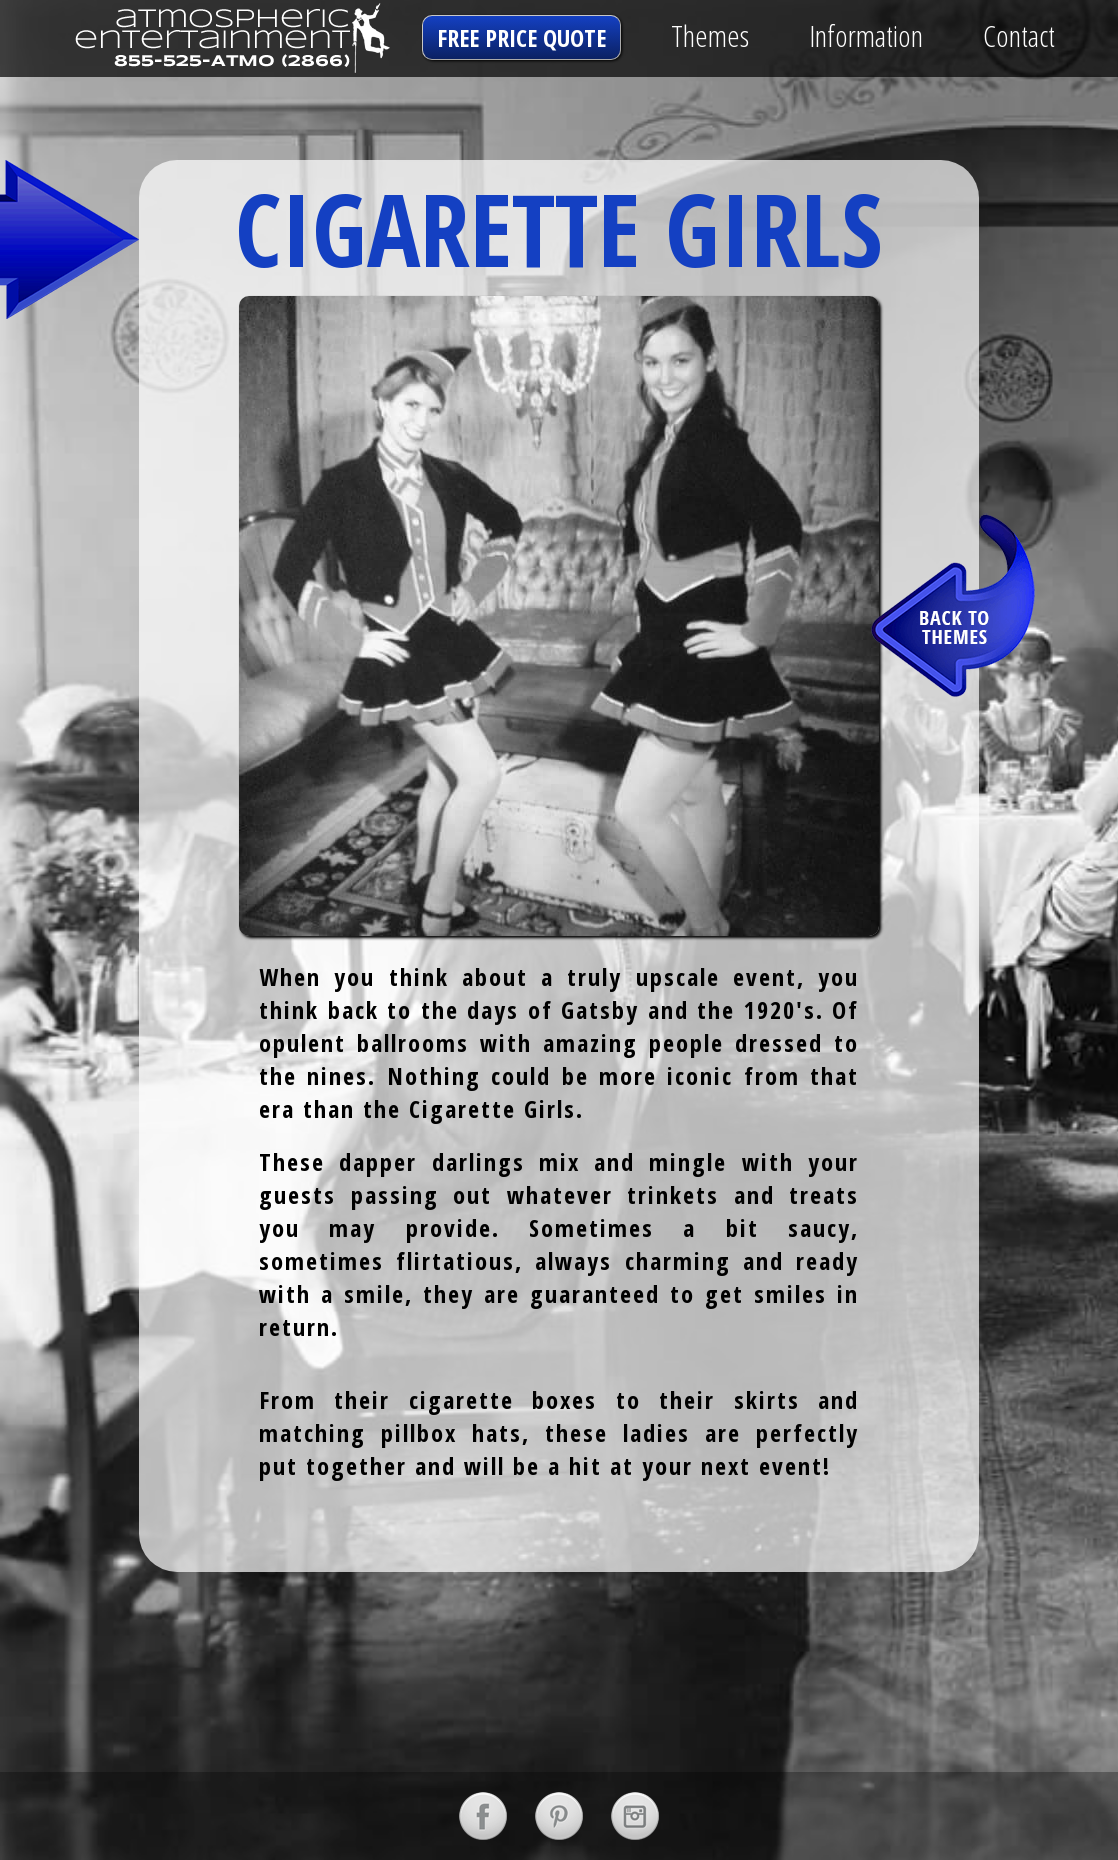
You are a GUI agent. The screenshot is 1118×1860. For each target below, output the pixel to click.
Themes (710, 35)
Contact (1019, 35)
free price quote (521, 37)
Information (866, 35)
